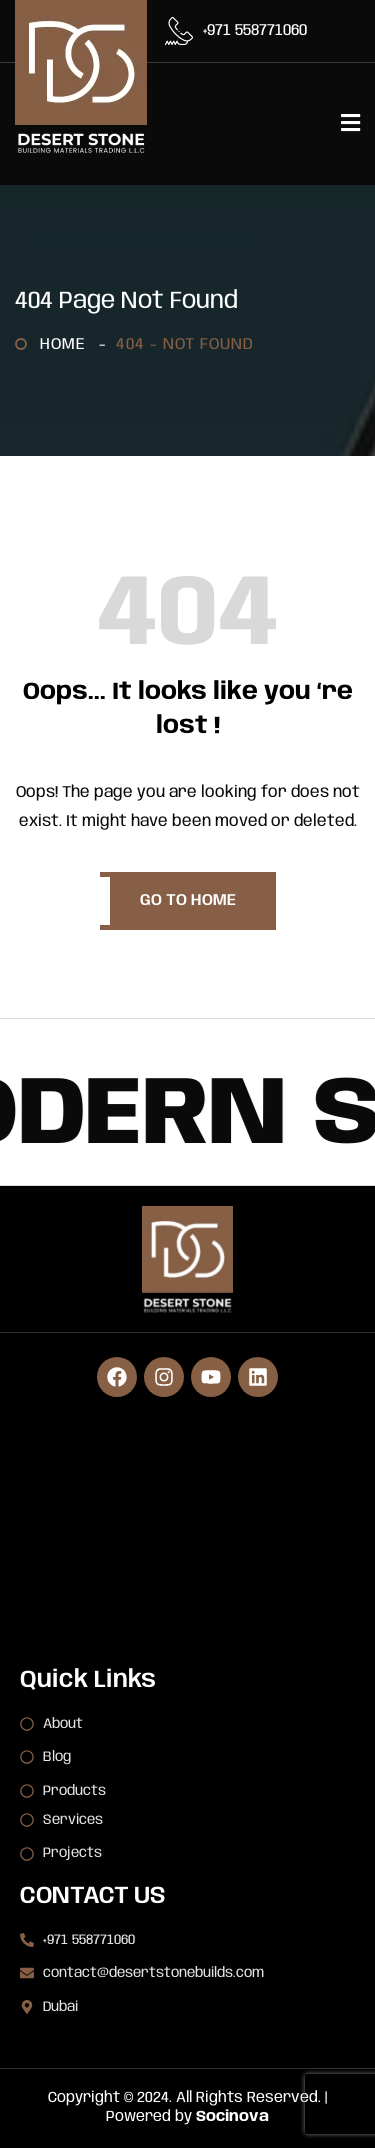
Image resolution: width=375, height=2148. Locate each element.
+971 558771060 (255, 31)
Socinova (232, 2117)
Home (68, 344)
